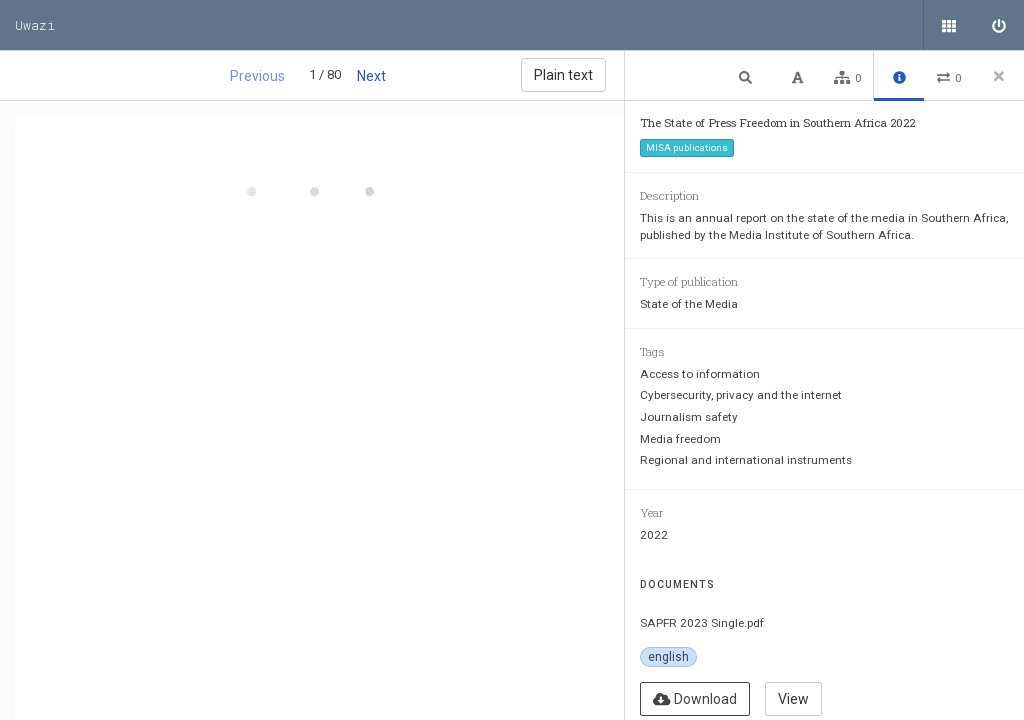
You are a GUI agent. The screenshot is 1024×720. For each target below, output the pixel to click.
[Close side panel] (999, 76)
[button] (748, 76)
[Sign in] (999, 25)
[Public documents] (949, 25)
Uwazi (35, 25)
